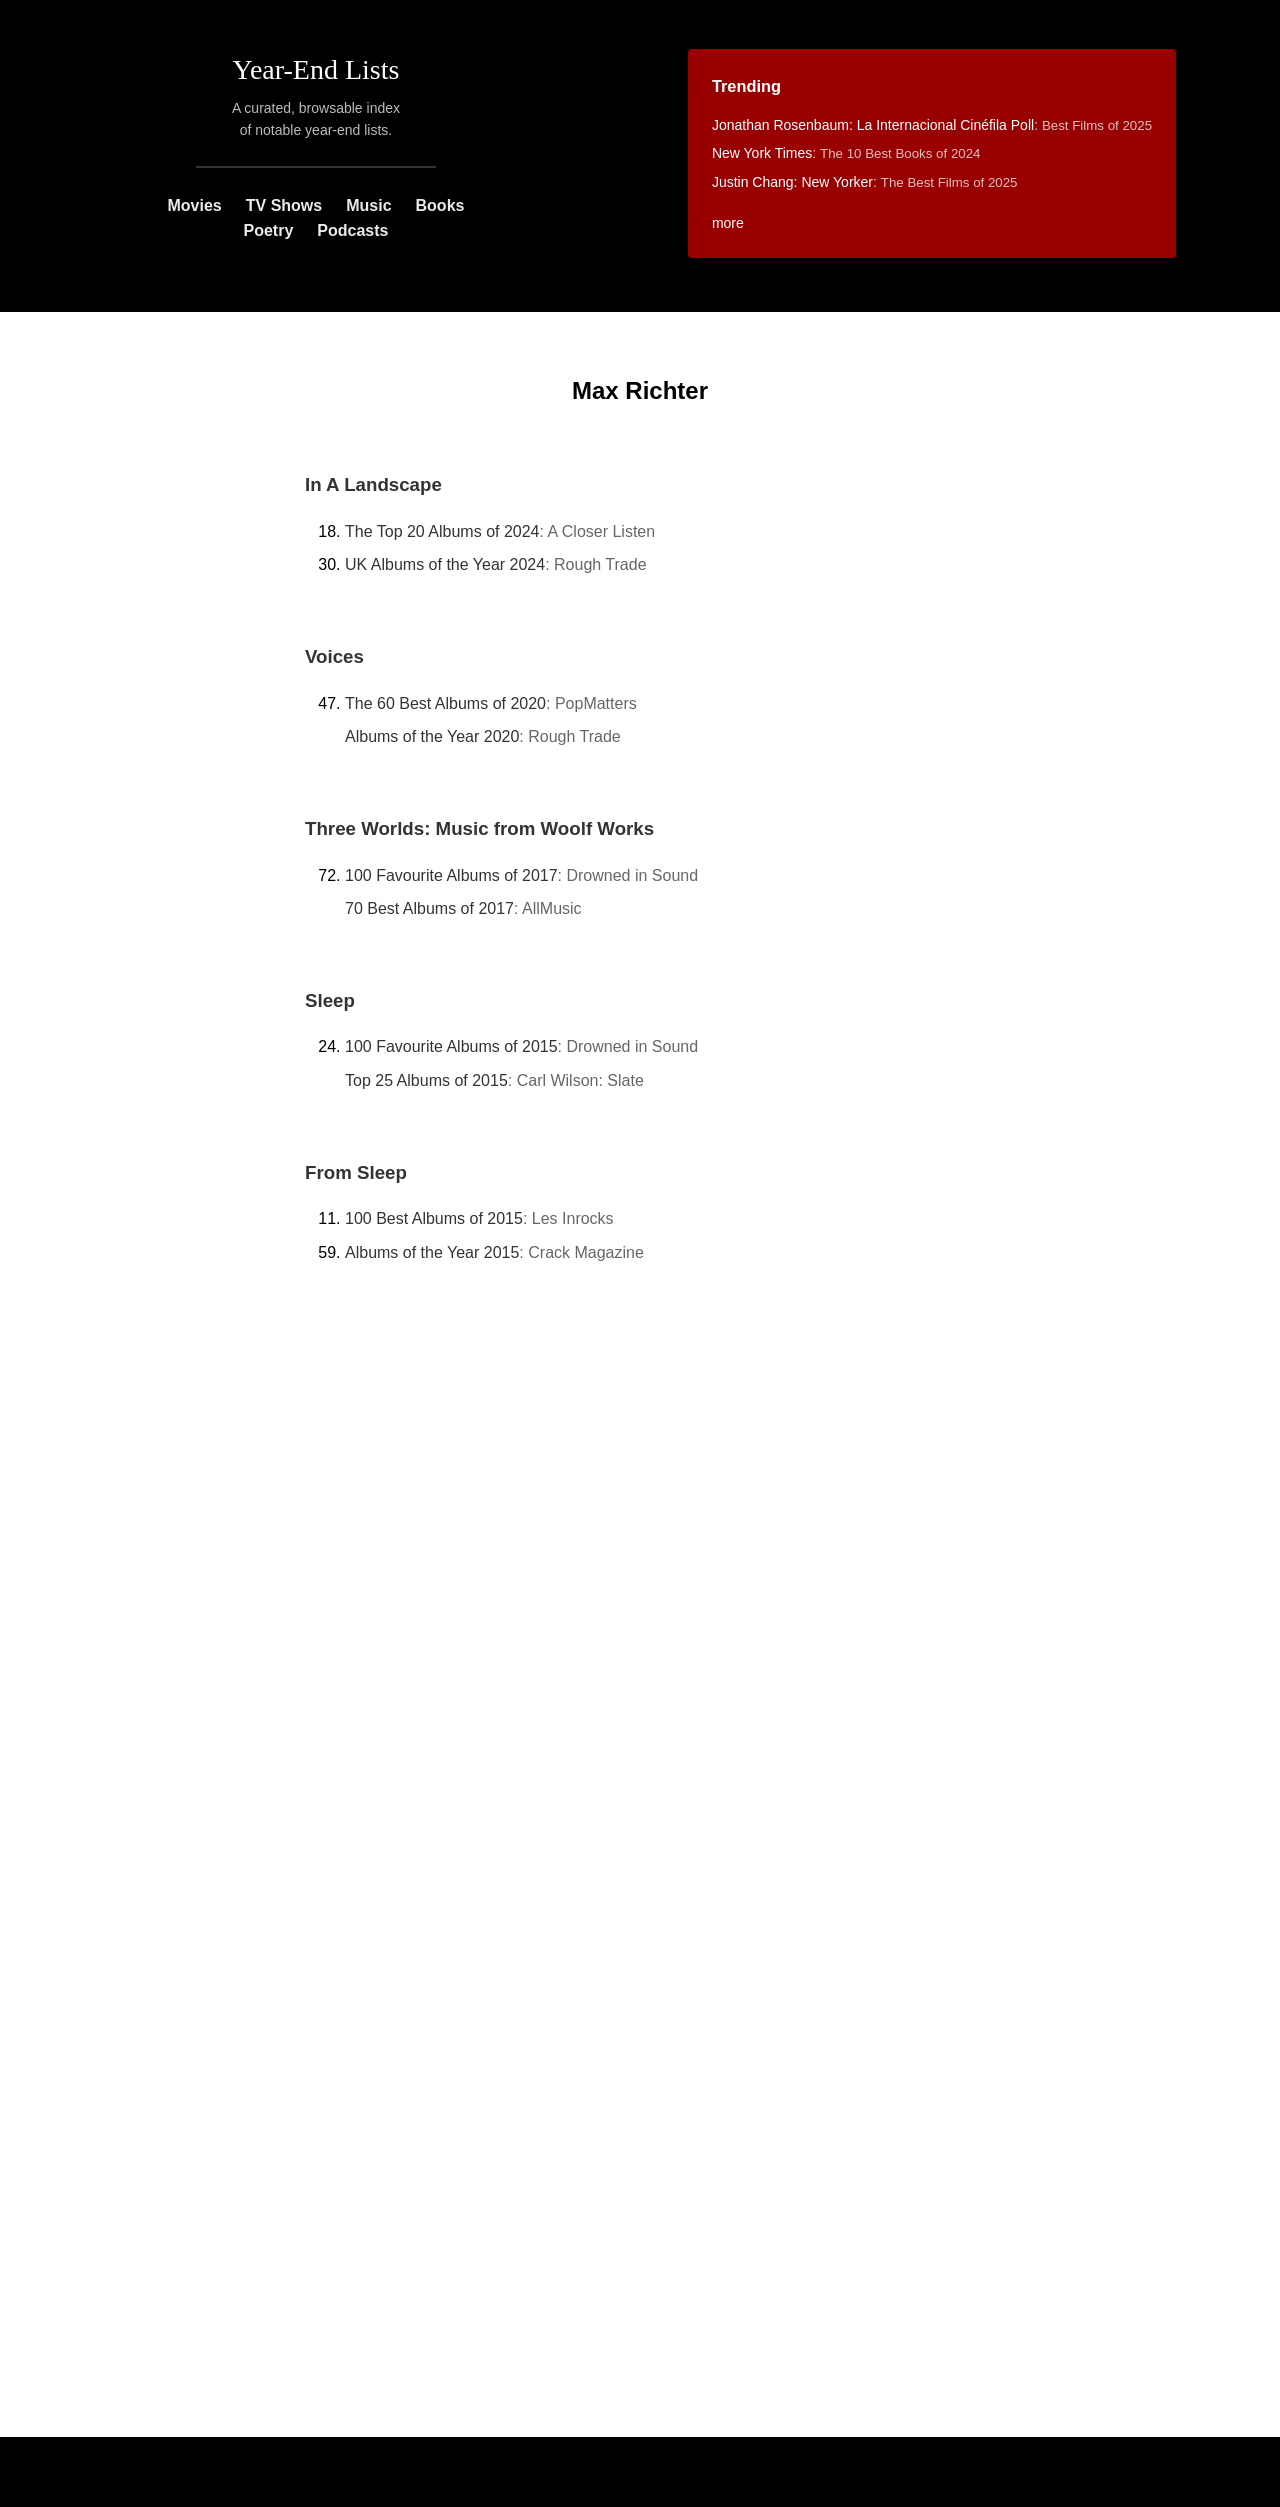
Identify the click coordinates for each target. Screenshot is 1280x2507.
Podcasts (352, 230)
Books (440, 205)
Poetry (269, 230)
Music (368, 205)
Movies (194, 205)
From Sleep (356, 1172)
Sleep (330, 1000)
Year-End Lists (316, 69)
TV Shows (284, 205)
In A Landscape (373, 484)
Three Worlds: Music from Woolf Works (479, 828)
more (728, 223)
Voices (334, 656)
